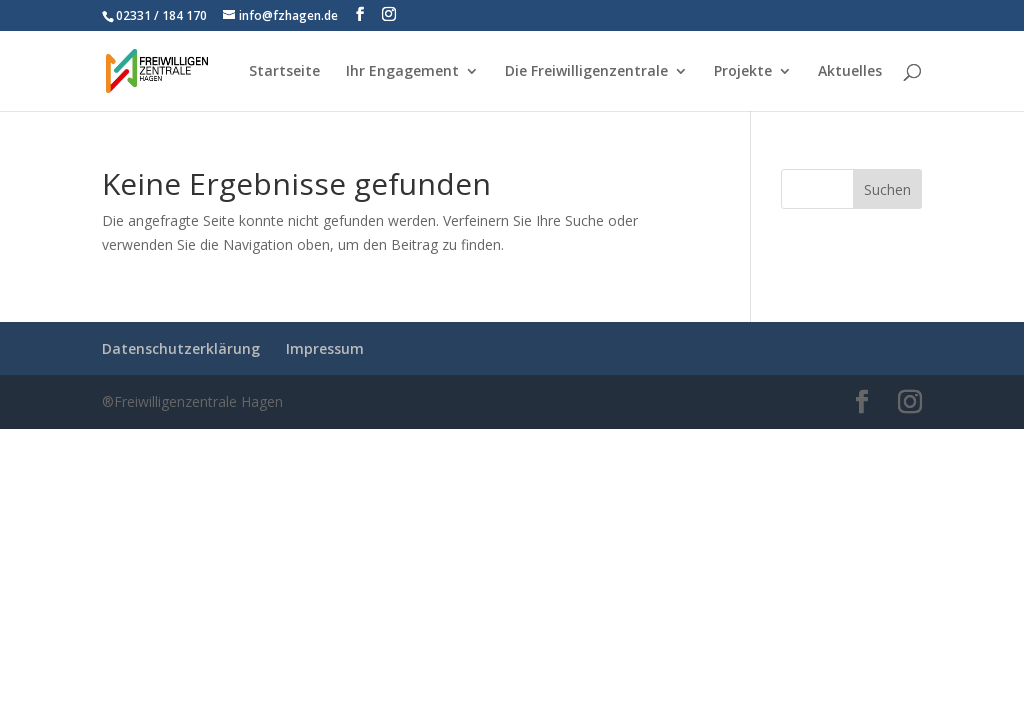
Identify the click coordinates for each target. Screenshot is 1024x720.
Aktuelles (850, 72)
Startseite (284, 72)
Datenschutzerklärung (181, 348)
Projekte (743, 72)
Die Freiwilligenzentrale (586, 72)
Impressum (325, 348)
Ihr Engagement (402, 72)
